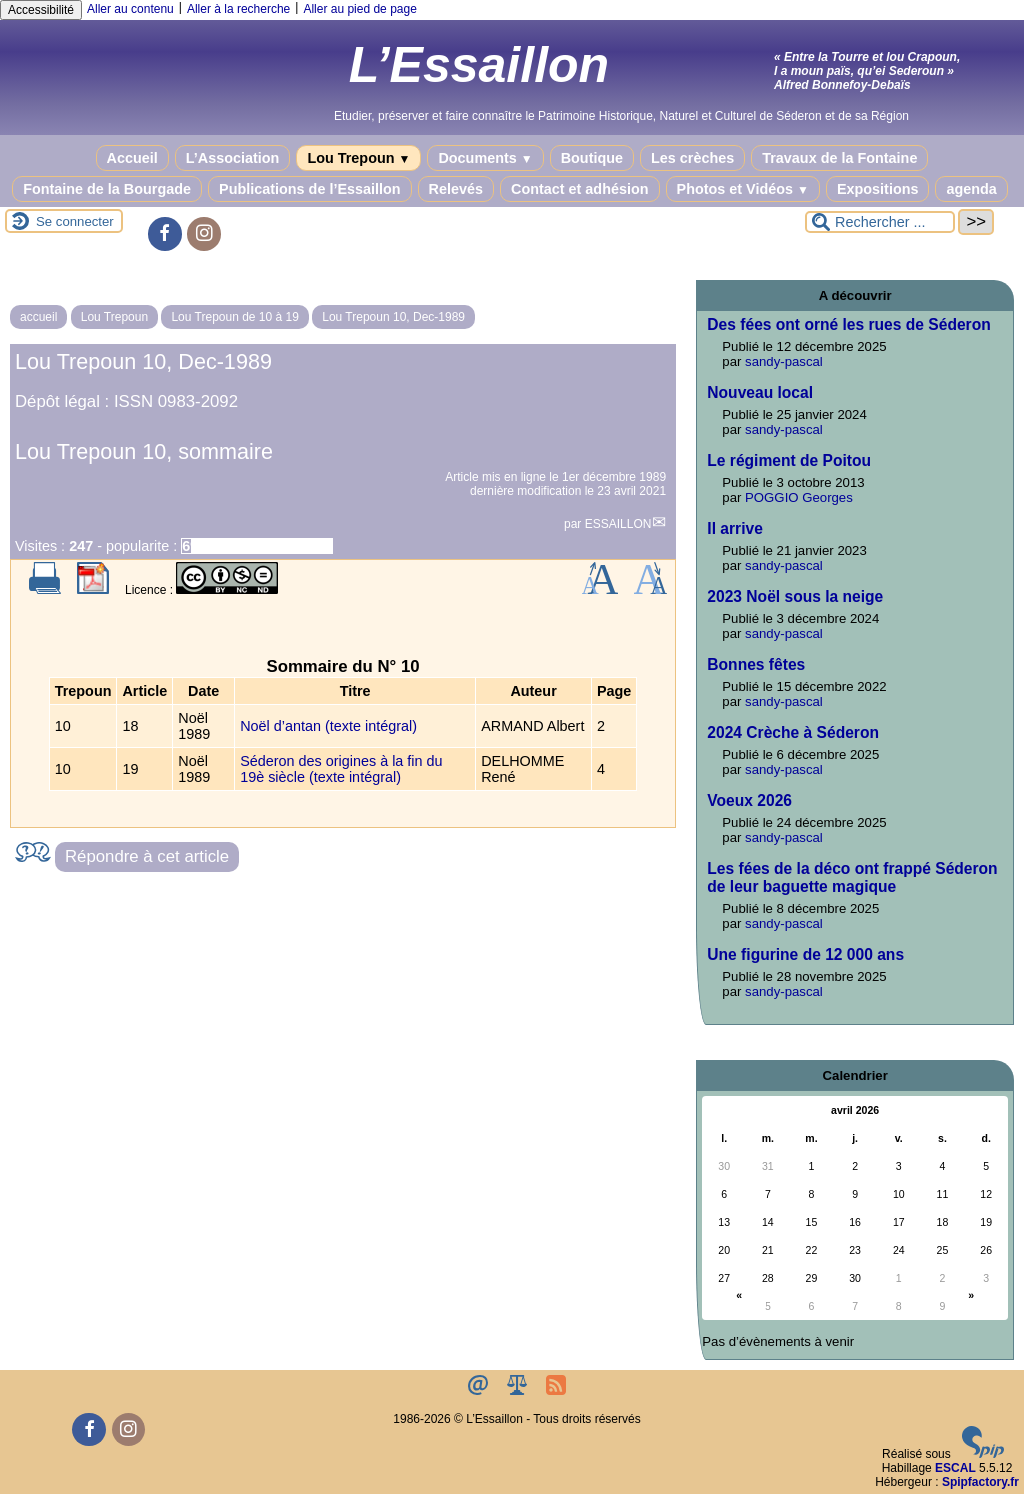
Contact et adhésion (580, 189)
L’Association (233, 158)
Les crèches (692, 158)
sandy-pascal (784, 361)
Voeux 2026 (749, 800)
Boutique (592, 158)
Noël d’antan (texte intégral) (328, 726)
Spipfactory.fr (980, 1482)
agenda (971, 189)
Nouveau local (760, 392)
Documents (485, 158)
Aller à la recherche (238, 9)
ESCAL (955, 1468)
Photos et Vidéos (743, 189)
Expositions (878, 189)
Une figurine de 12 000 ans (805, 954)
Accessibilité (41, 10)
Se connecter (75, 221)
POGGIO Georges (799, 497)
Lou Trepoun (358, 158)
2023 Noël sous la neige (795, 596)
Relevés (456, 189)
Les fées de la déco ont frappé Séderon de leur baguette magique (852, 877)
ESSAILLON (618, 524)
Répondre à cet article (147, 856)
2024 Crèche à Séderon (793, 732)
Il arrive (734, 528)
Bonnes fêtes (756, 664)
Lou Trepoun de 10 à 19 (234, 317)
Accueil (132, 158)
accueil (38, 317)
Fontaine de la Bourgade (107, 189)
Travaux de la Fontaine (839, 158)
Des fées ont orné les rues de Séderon (848, 324)
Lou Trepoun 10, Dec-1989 (393, 317)
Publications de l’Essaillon (310, 189)
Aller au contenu (130, 9)
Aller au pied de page (359, 9)
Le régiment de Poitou (789, 460)
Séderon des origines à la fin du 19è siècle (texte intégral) (341, 769)
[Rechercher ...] (880, 222)
